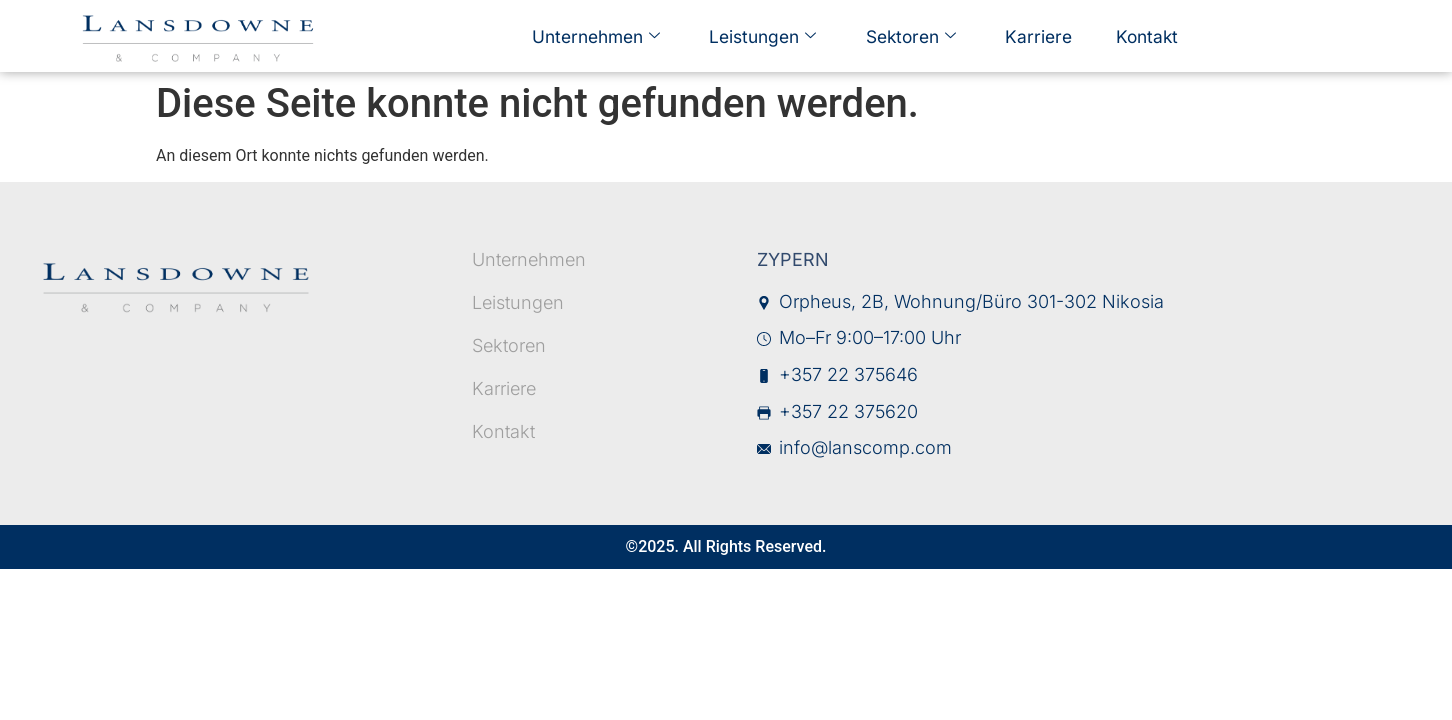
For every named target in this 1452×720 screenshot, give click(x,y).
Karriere (1028, 35)
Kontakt (1128, 35)
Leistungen (767, 36)
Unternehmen (606, 36)
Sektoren (908, 36)
